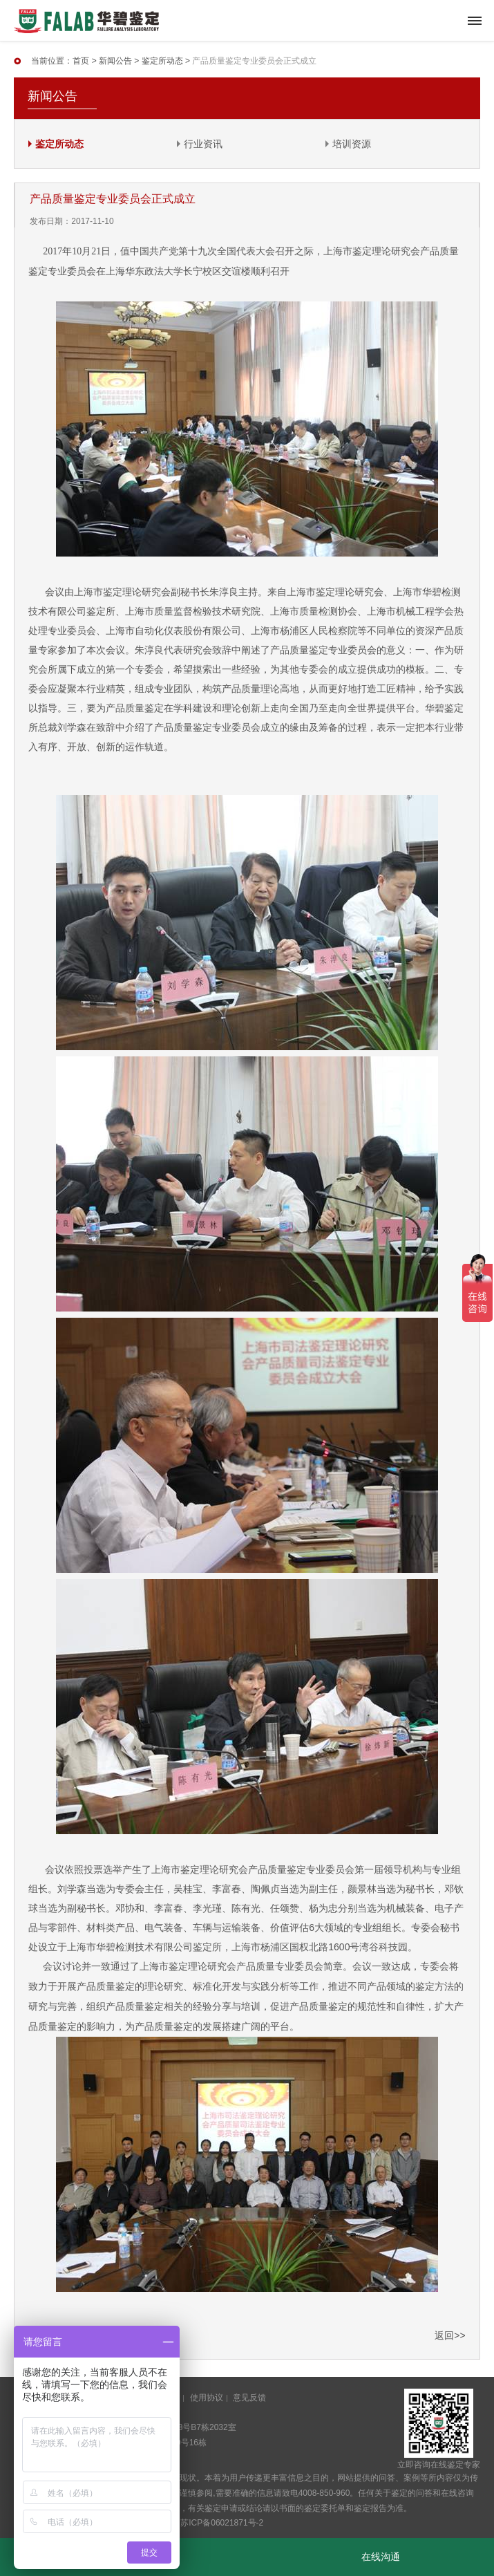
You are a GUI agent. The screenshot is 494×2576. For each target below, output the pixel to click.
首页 (81, 61)
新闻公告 (115, 61)
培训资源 (351, 143)
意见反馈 (249, 2397)
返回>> (450, 2335)
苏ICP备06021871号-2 (221, 2523)
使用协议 (206, 2397)
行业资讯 (203, 143)
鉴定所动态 (162, 61)
